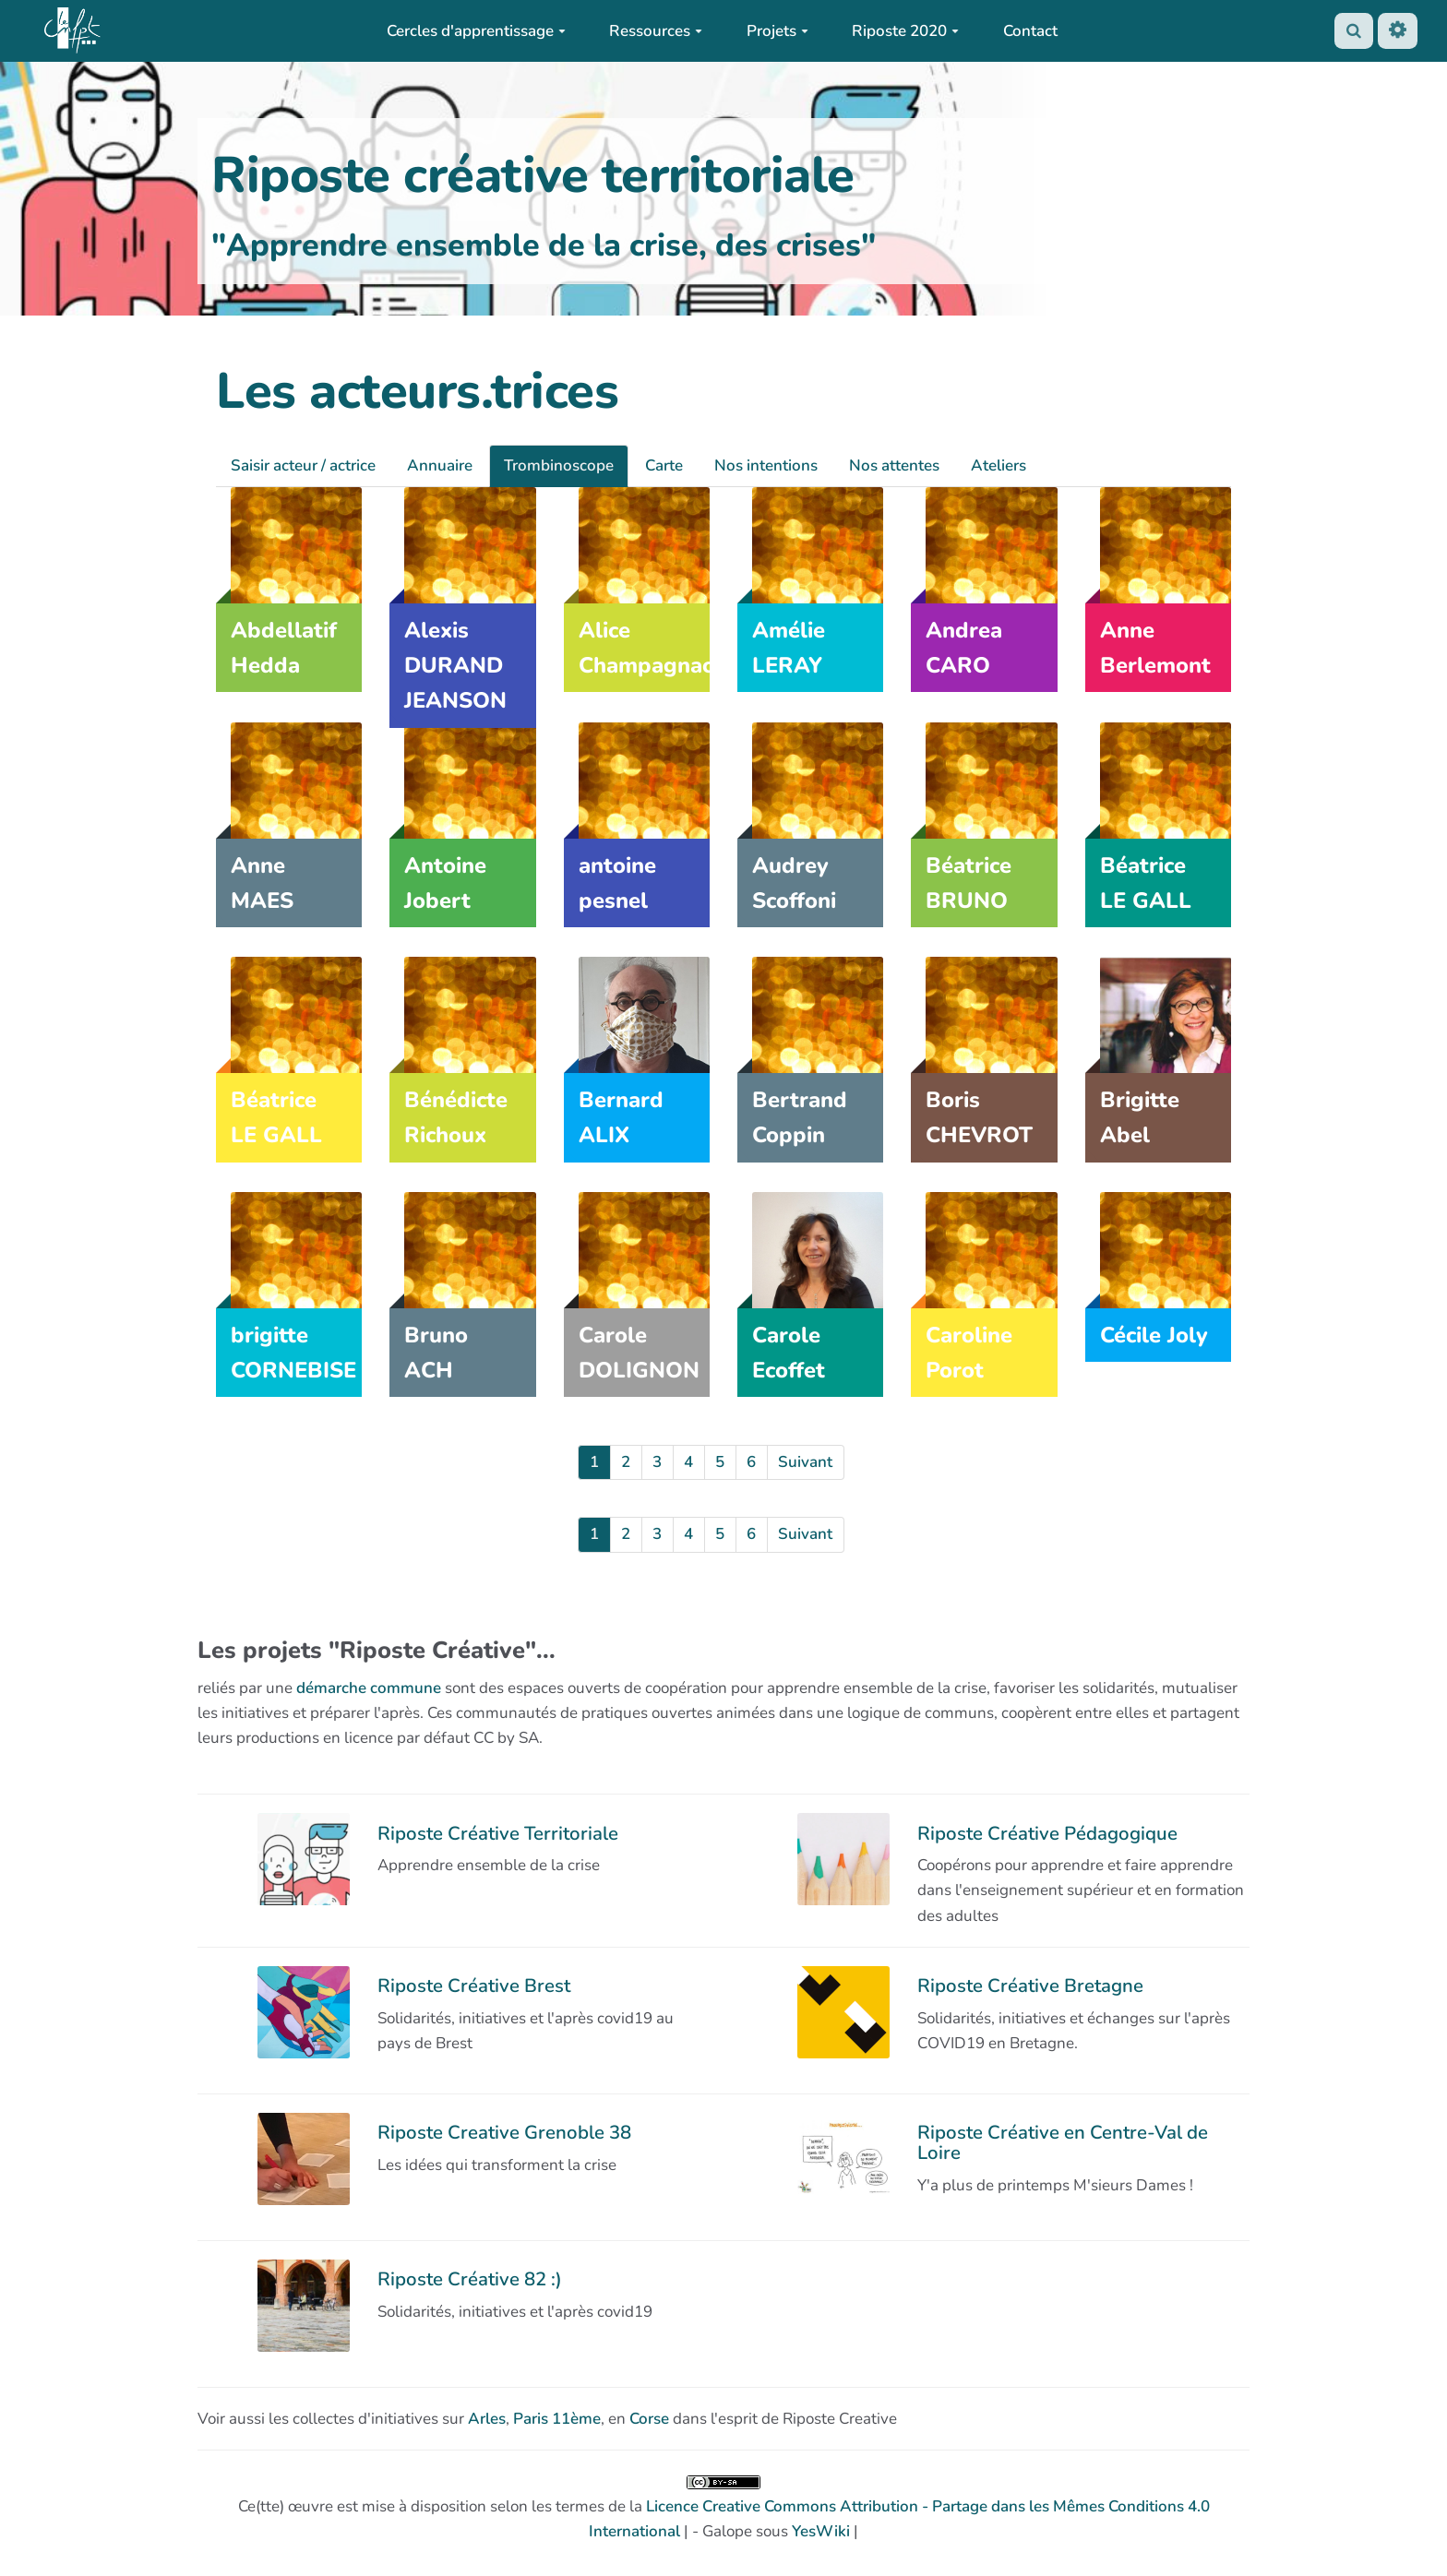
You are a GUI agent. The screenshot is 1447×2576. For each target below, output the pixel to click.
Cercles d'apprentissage (476, 31)
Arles (487, 2418)
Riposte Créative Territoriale (497, 1833)
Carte (664, 465)
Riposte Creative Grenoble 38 (504, 2132)
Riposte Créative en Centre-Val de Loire (1062, 2142)
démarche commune (368, 1688)
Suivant (805, 1462)
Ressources (655, 31)
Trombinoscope (559, 465)
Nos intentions (766, 465)
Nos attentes (894, 465)
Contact (1030, 31)
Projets (777, 31)
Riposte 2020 (905, 31)
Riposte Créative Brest (473, 1985)
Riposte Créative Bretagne (1030, 1985)
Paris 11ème (557, 2418)
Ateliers (998, 465)
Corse (649, 2418)
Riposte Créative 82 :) (469, 2279)
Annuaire (439, 465)
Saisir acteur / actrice (303, 465)
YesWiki (821, 2531)
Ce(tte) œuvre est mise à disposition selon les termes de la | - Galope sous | (724, 2508)
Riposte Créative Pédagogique (1047, 1833)
